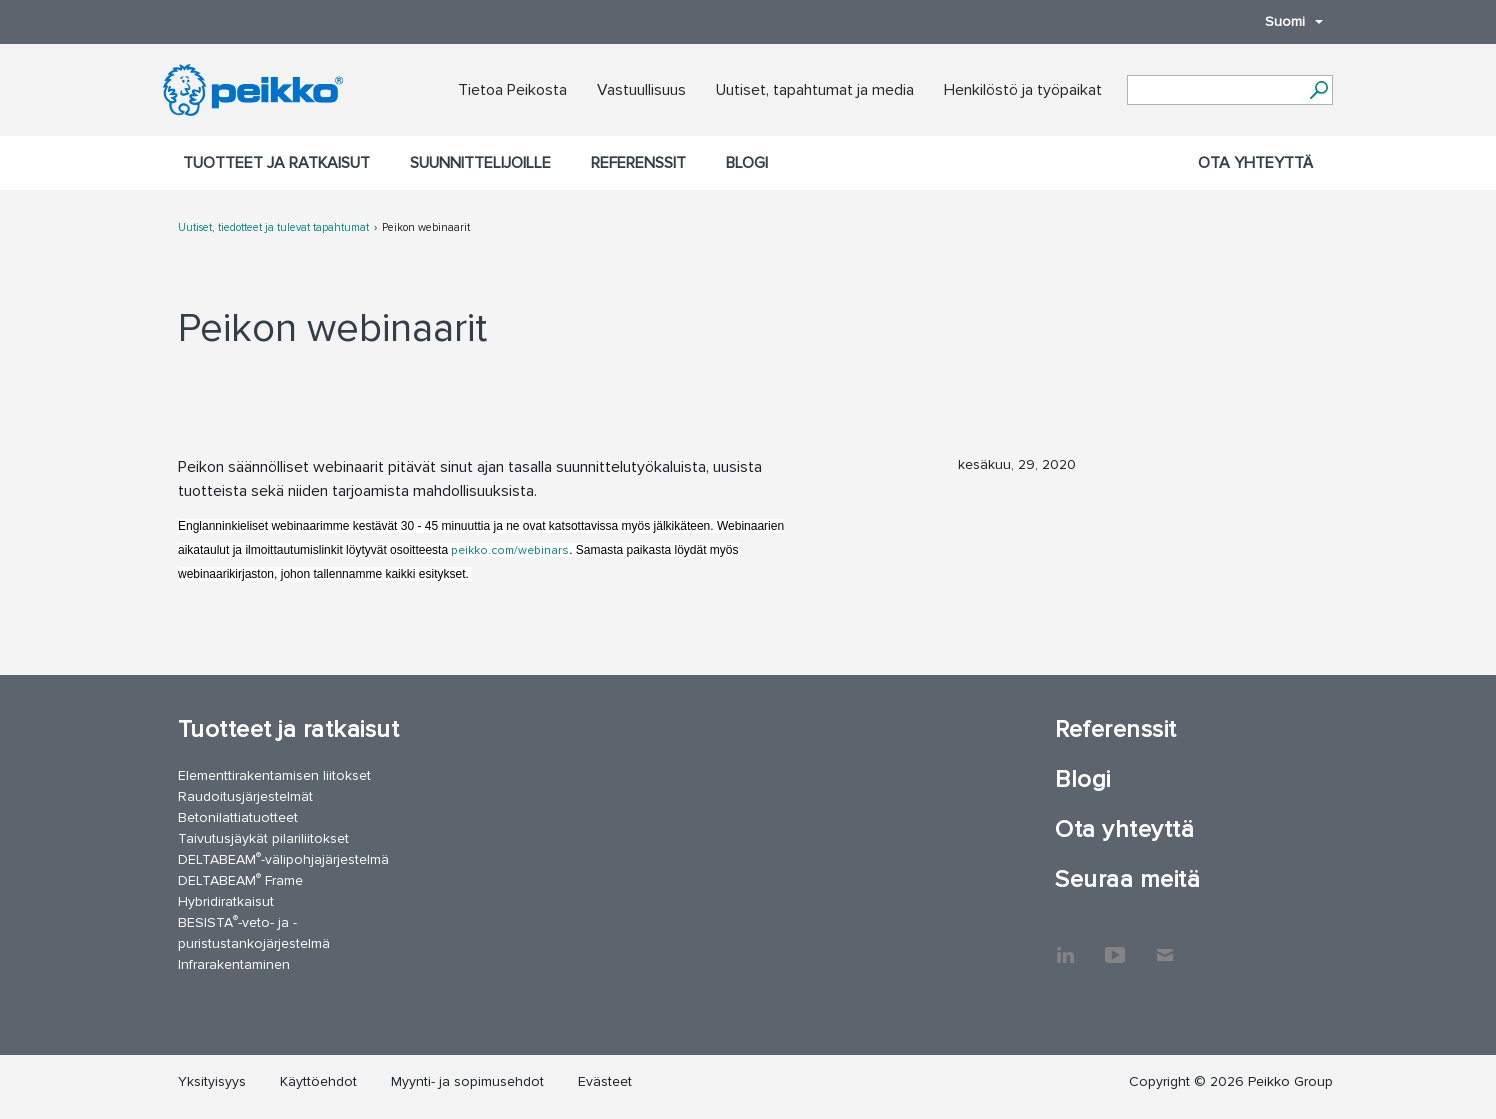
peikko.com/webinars (508, 550)
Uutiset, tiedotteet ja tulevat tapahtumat (273, 227)
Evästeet (605, 1081)
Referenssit (638, 163)
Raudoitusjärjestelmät (245, 796)
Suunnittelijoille (480, 163)
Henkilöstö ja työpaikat (1023, 90)
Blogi (747, 163)
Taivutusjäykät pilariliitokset (263, 838)
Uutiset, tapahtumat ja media (815, 90)
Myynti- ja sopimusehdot (467, 1081)
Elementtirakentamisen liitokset (274, 775)
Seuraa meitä (1127, 879)
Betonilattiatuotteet (238, 817)
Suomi (1284, 21)
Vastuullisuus (641, 90)
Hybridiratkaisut (226, 901)
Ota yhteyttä (1255, 163)
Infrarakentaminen (234, 964)
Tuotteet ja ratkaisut (276, 163)
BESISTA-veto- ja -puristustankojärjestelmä (254, 932)
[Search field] (1215, 91)
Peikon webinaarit (426, 227)
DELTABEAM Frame (240, 879)
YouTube (1115, 945)
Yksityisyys (212, 1081)
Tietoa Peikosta (512, 90)
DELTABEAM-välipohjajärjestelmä (283, 858)
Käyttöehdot (318, 1081)
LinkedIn (1065, 945)
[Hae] (1318, 90)
